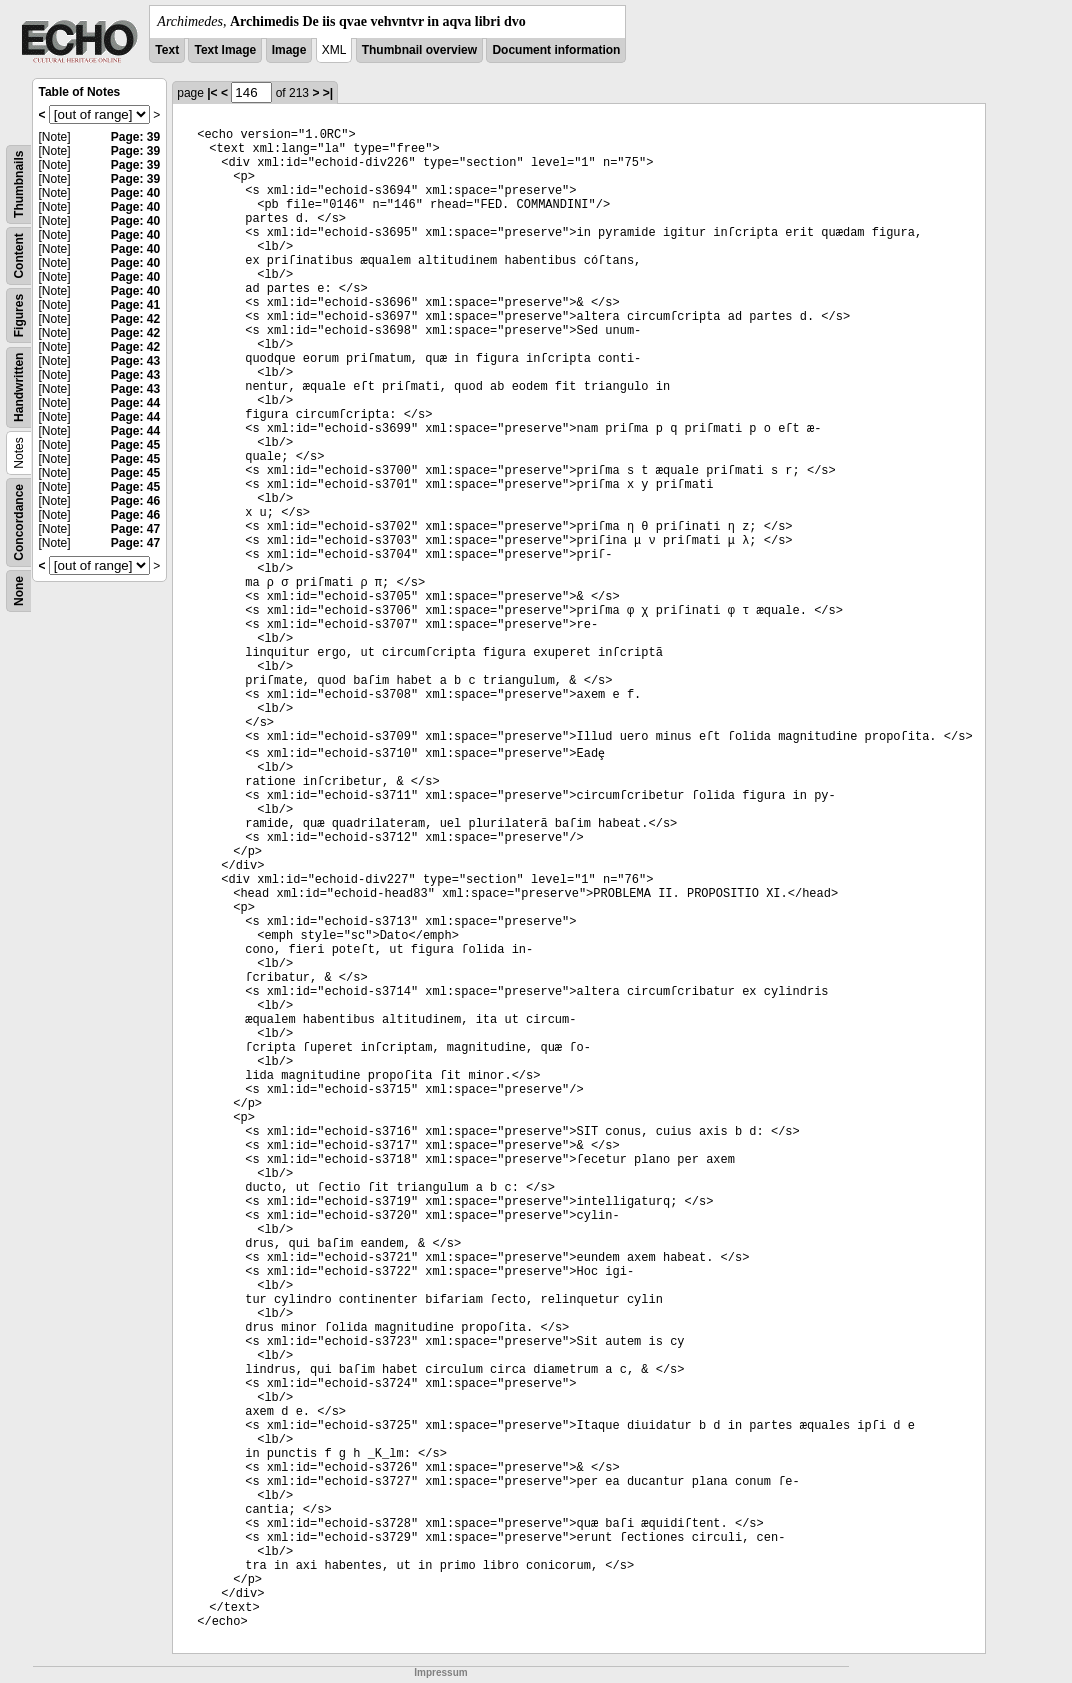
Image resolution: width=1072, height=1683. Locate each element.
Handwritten (19, 387)
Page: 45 (135, 445)
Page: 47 (135, 529)
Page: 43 (135, 361)
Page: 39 (135, 137)
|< (212, 93)
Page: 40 (135, 193)
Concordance (19, 522)
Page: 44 (135, 403)
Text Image (225, 50)
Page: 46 (135, 501)
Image (289, 50)
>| (328, 93)
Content (19, 255)
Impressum (440, 1672)
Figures (19, 315)
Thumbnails (19, 184)
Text (167, 50)
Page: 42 (135, 319)
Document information (556, 50)
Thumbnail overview (419, 50)
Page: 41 (135, 305)
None (19, 591)
